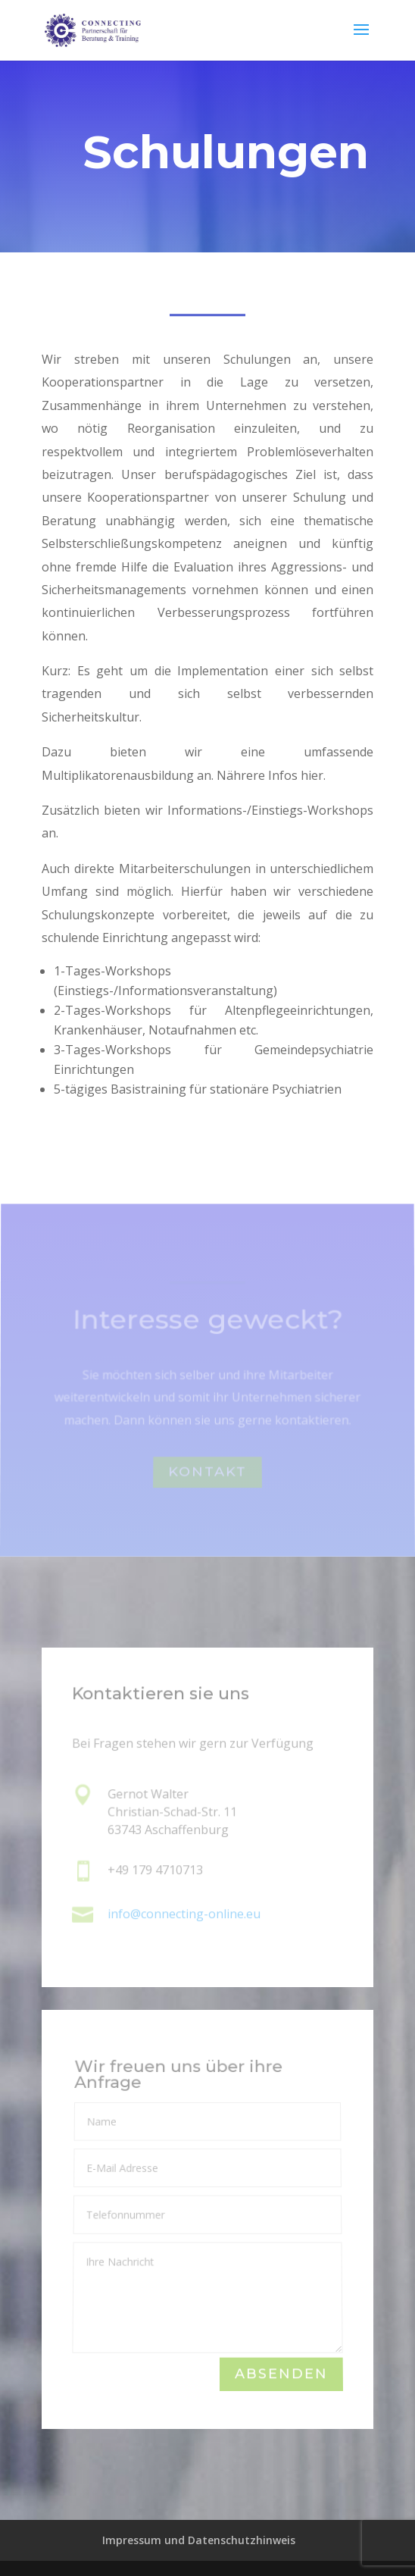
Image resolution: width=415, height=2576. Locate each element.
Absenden (281, 2375)
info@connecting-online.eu (184, 1914)
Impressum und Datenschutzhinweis (198, 2540)
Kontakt (207, 1475)
